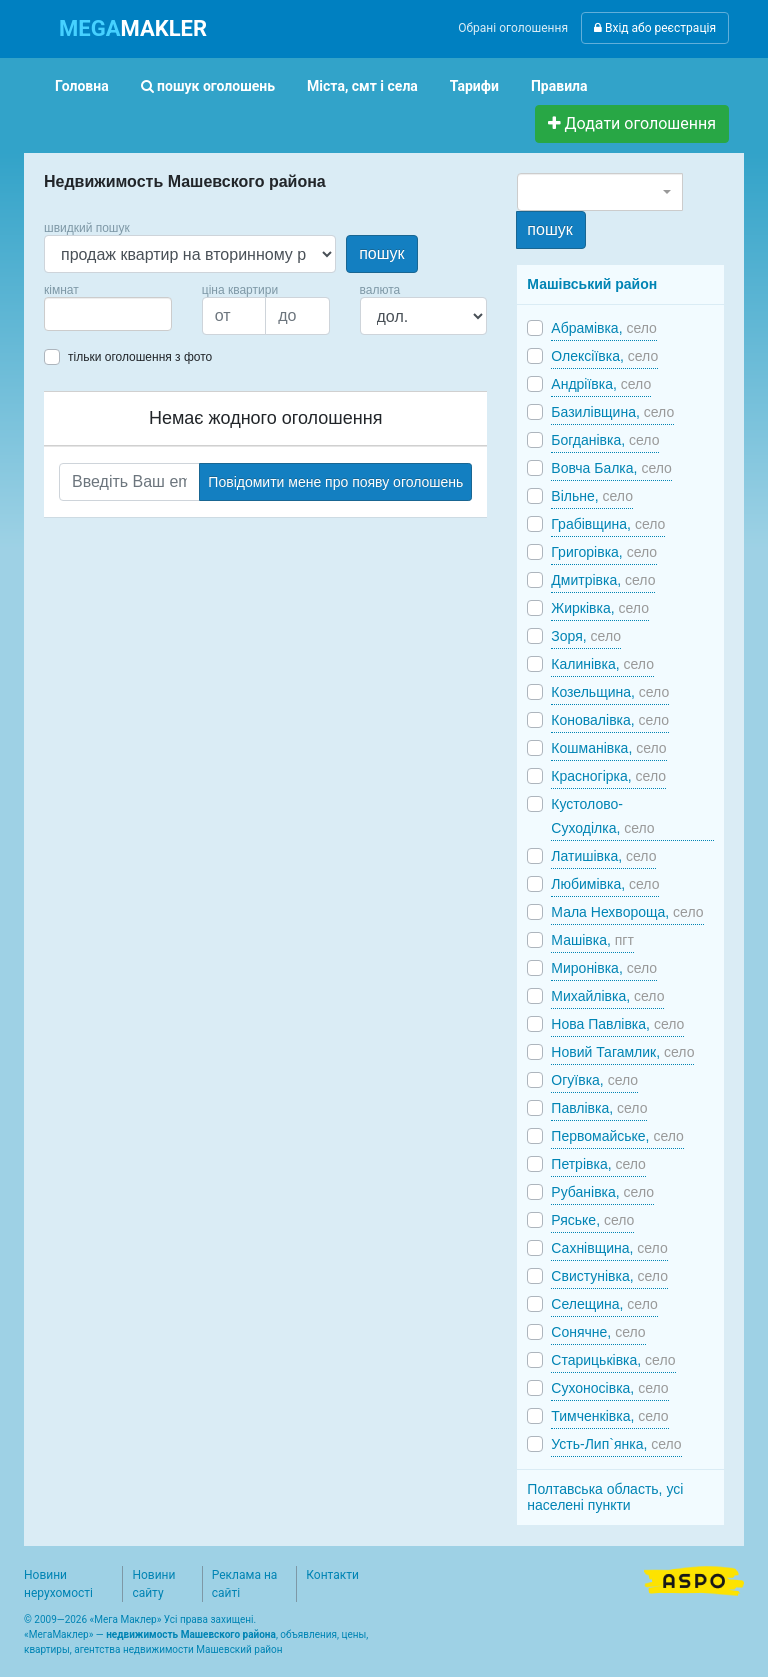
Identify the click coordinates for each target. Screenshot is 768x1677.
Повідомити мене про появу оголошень (335, 482)
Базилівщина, (612, 412)
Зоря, (586, 636)
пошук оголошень (208, 86)
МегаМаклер (59, 1634)
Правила (559, 86)
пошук (381, 253)
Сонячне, (598, 1332)
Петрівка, (598, 1164)
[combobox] (108, 314)
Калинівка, (602, 664)
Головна (82, 86)
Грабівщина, (608, 524)
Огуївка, (594, 1080)
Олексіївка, (604, 356)
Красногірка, (608, 776)
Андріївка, (601, 384)
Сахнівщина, (609, 1248)
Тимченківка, (609, 1416)
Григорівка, (604, 552)
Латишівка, (603, 856)
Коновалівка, (610, 720)
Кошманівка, (608, 748)
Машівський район (592, 284)
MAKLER (133, 28)
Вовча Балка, (611, 468)
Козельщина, (610, 692)
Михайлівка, (607, 996)
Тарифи (474, 86)
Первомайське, (617, 1136)
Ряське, (592, 1220)
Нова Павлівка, (617, 1024)
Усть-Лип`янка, (616, 1444)
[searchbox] (80, 314)
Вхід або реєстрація (655, 28)
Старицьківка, (613, 1360)
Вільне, (592, 496)
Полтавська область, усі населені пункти (605, 1497)
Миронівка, (604, 968)
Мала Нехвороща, (627, 912)
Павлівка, (599, 1108)
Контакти (332, 1575)
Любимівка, (605, 884)
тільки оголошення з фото (140, 357)
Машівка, (592, 940)
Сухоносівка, (609, 1388)
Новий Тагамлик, (622, 1052)
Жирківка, (600, 608)
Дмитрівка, (603, 580)
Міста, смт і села (362, 86)
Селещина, (604, 1304)
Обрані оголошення (513, 28)
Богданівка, (605, 440)
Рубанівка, (602, 1192)
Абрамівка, (604, 328)
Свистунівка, (609, 1276)
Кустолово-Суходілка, (602, 816)
